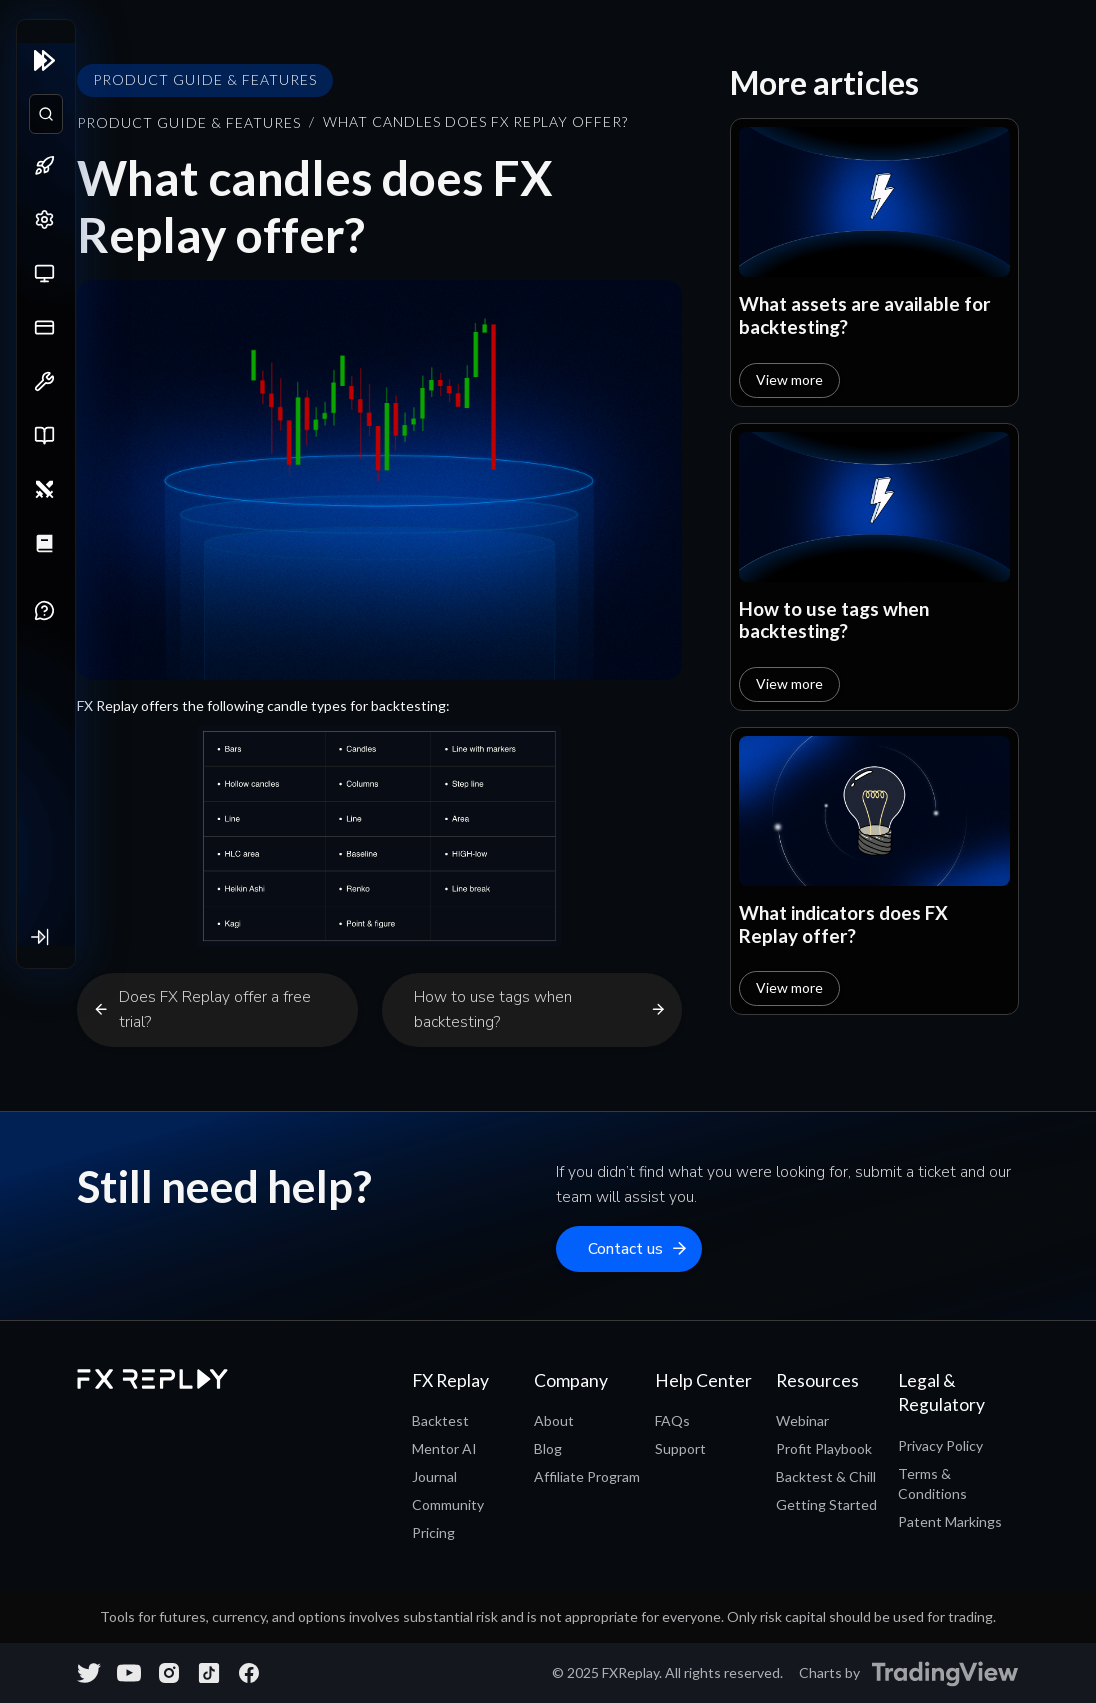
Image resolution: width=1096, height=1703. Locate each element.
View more (789, 379)
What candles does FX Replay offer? (475, 122)
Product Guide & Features (189, 122)
